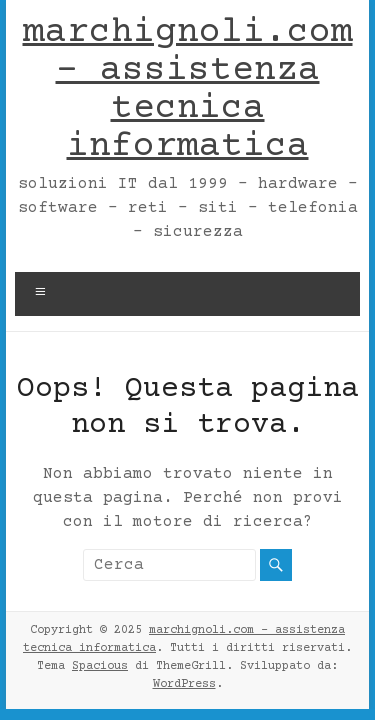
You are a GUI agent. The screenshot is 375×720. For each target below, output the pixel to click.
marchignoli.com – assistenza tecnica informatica (188, 90)
